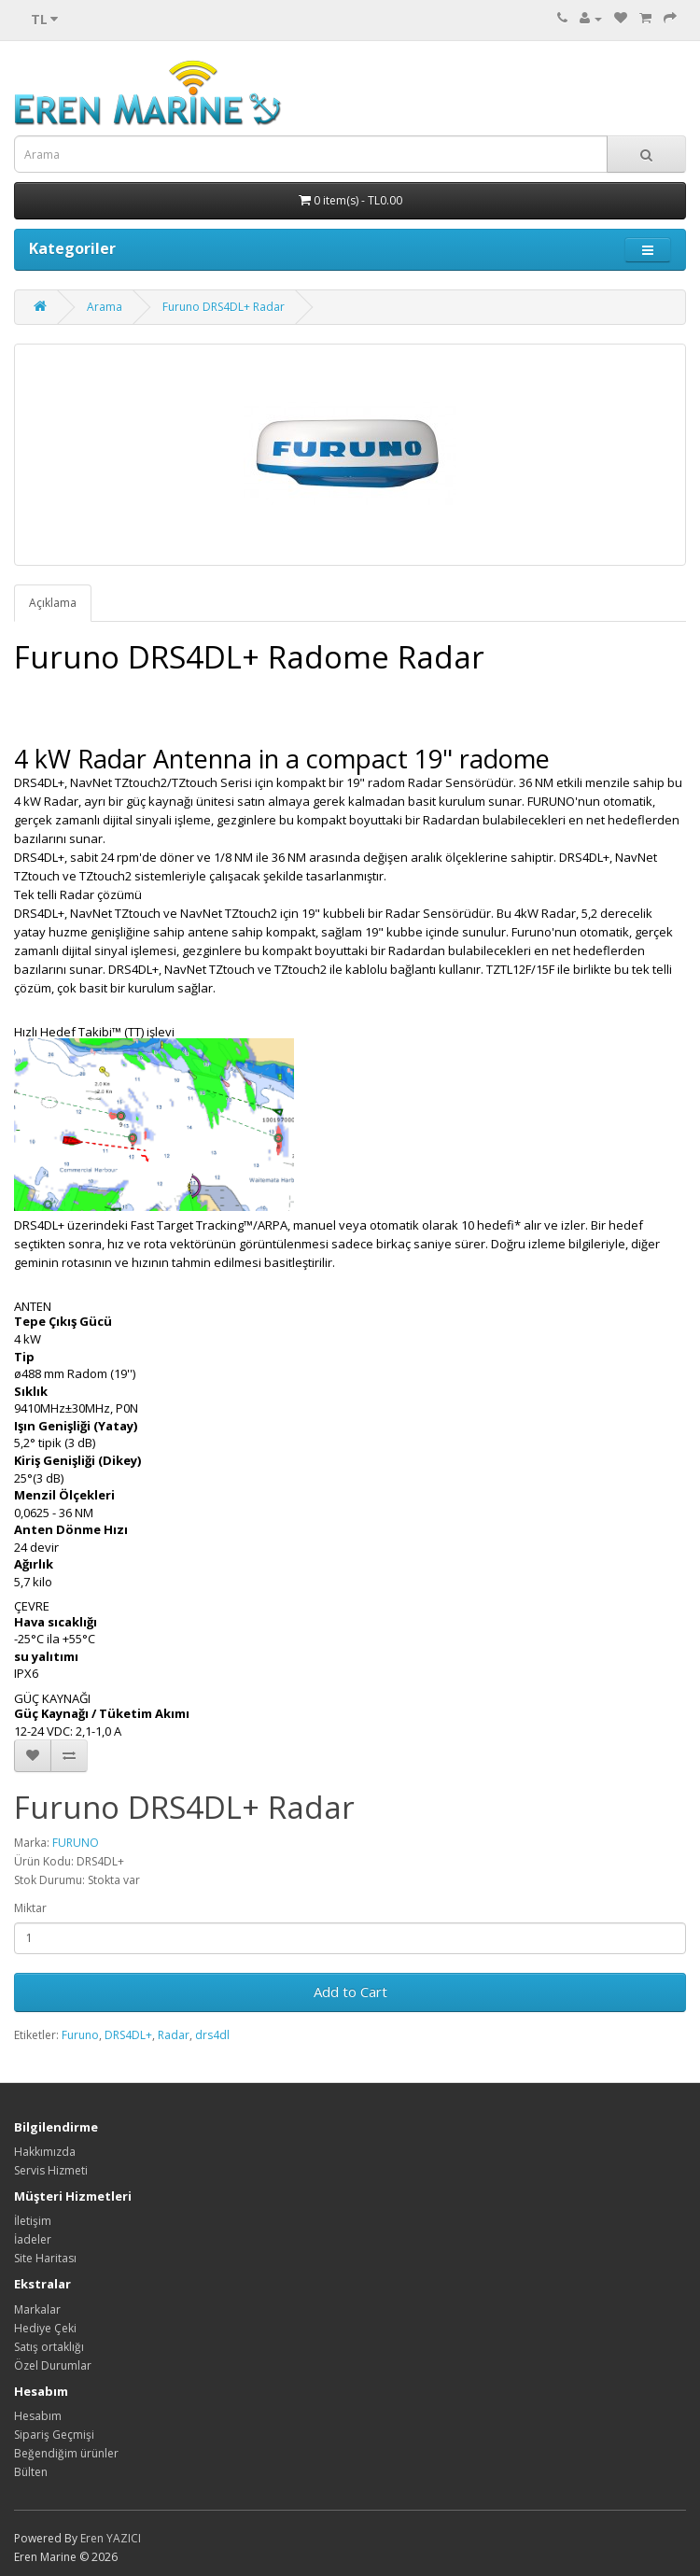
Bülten (31, 2472)
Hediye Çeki (45, 2328)
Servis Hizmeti (51, 2170)
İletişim (32, 2221)
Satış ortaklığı (49, 2347)
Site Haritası (45, 2258)
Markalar (37, 2309)
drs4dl (212, 2035)
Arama (104, 307)
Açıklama (53, 603)
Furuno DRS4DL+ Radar (223, 307)
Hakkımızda (45, 2152)
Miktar (30, 1908)
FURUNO (75, 1843)
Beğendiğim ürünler (66, 2453)
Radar (173, 2035)
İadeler (32, 2239)
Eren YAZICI (110, 2538)
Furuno (80, 2035)
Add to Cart (350, 1991)
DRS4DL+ (128, 2035)
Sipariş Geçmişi (54, 2434)
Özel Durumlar (52, 2365)
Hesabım (38, 2416)
